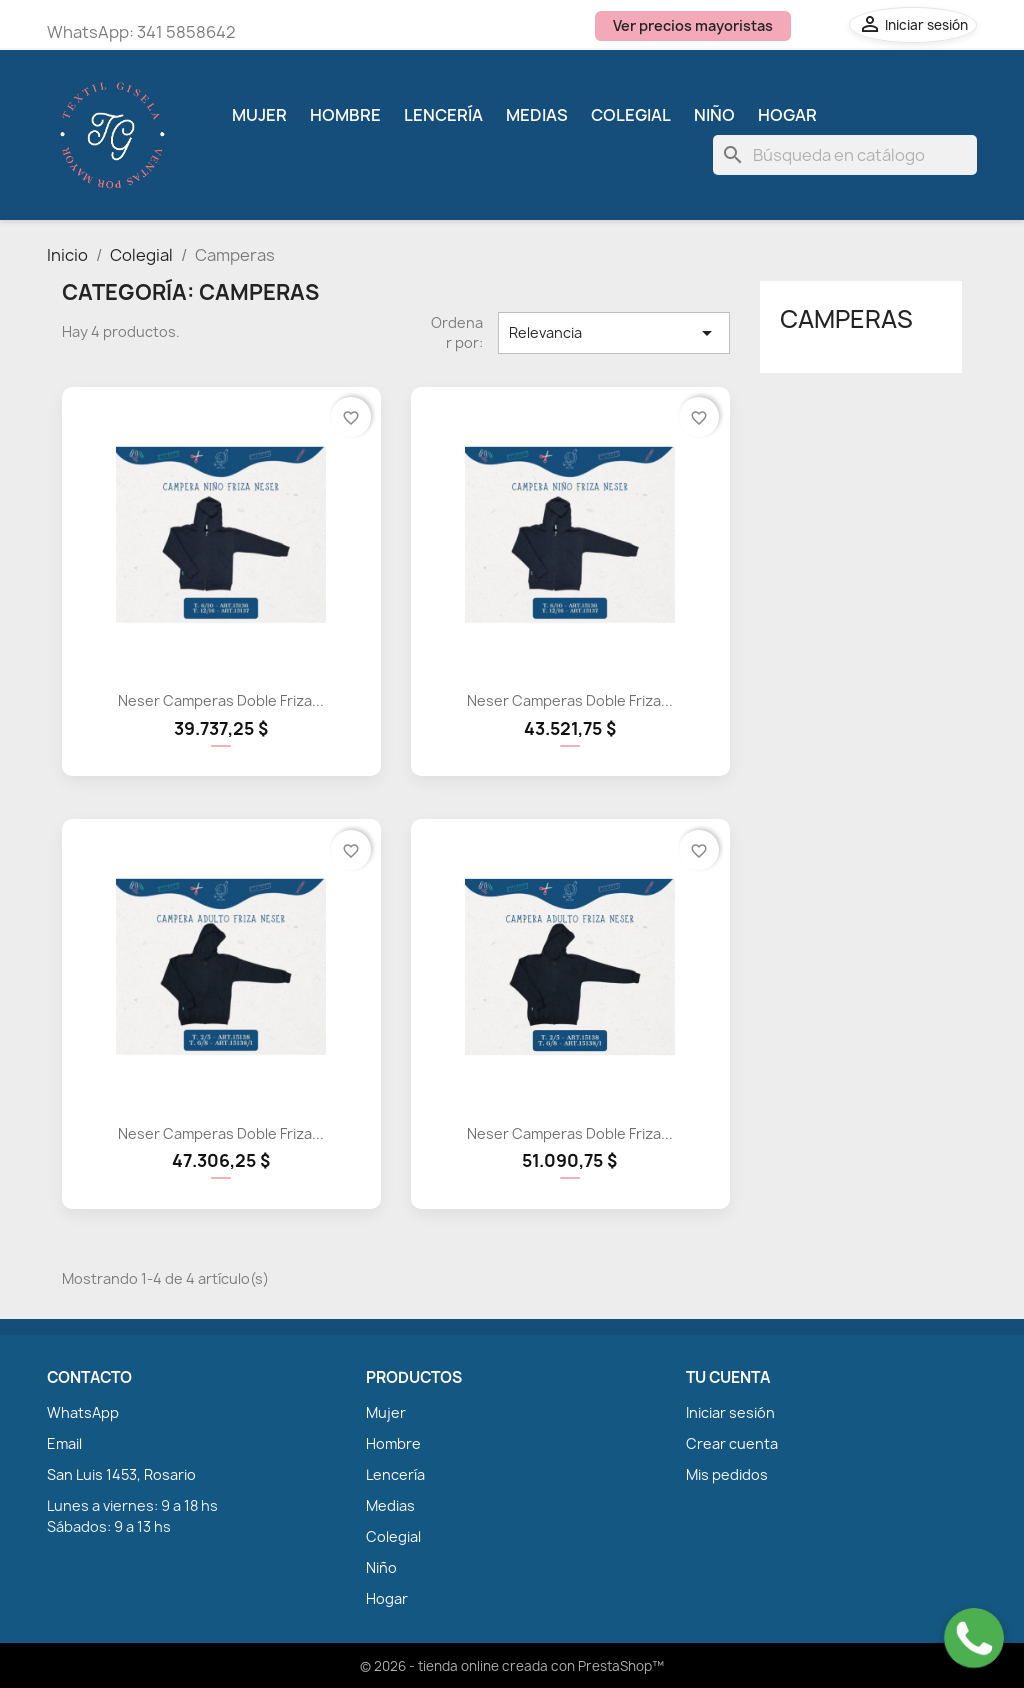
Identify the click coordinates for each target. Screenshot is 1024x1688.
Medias (537, 115)
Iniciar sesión (730, 1412)
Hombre (345, 115)
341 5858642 (186, 32)
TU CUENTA (728, 1378)
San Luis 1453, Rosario (121, 1474)
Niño (714, 115)
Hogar (787, 115)
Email (64, 1443)
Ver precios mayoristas (693, 25)
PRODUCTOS (414, 1378)
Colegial (631, 115)
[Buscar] (845, 155)
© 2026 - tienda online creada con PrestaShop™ (512, 1666)
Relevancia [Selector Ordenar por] (614, 333)
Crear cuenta (732, 1443)
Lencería (443, 115)
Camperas (846, 319)
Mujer (259, 115)
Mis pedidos (727, 1474)
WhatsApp (83, 1412)
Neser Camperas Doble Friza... (221, 700)
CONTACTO (89, 1378)
